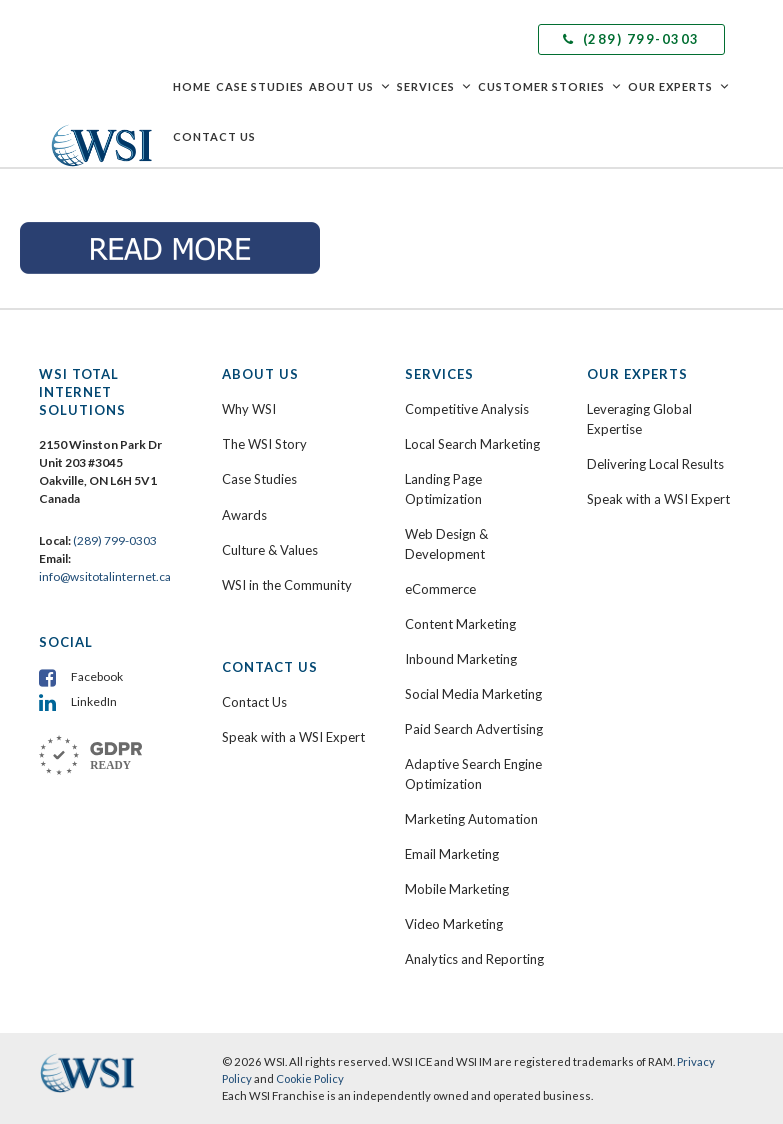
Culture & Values (270, 550)
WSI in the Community (287, 585)
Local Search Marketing (472, 444)
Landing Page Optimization (443, 489)
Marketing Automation (471, 819)
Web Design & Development (446, 544)
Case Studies (260, 86)
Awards (244, 515)
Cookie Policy (310, 1078)
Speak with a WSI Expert (293, 737)
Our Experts (679, 86)
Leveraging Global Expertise (639, 419)
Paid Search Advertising (474, 729)
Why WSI (249, 409)
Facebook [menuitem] (97, 676)
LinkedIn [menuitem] (94, 701)
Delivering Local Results (655, 464)
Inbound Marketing (461, 659)
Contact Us (214, 136)
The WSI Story (264, 444)
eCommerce (440, 589)
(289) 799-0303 (631, 39)
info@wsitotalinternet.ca (105, 576)
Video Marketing (454, 924)
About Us (350, 86)
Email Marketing (452, 854)
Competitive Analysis (467, 409)
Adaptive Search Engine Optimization (473, 774)
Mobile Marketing (457, 889)
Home (192, 86)
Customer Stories (550, 86)
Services (435, 86)
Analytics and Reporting (474, 959)
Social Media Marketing (473, 694)
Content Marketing (460, 624)
